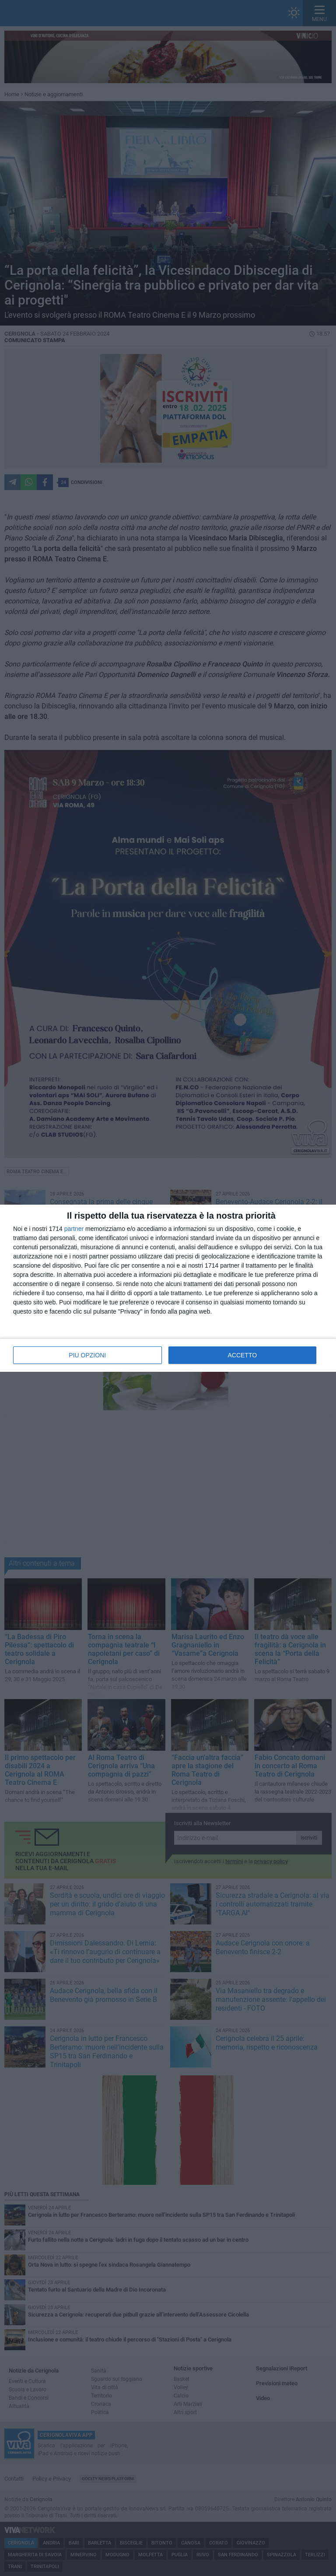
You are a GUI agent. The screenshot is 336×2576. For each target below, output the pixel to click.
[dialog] (168, 1288)
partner (74, 1229)
